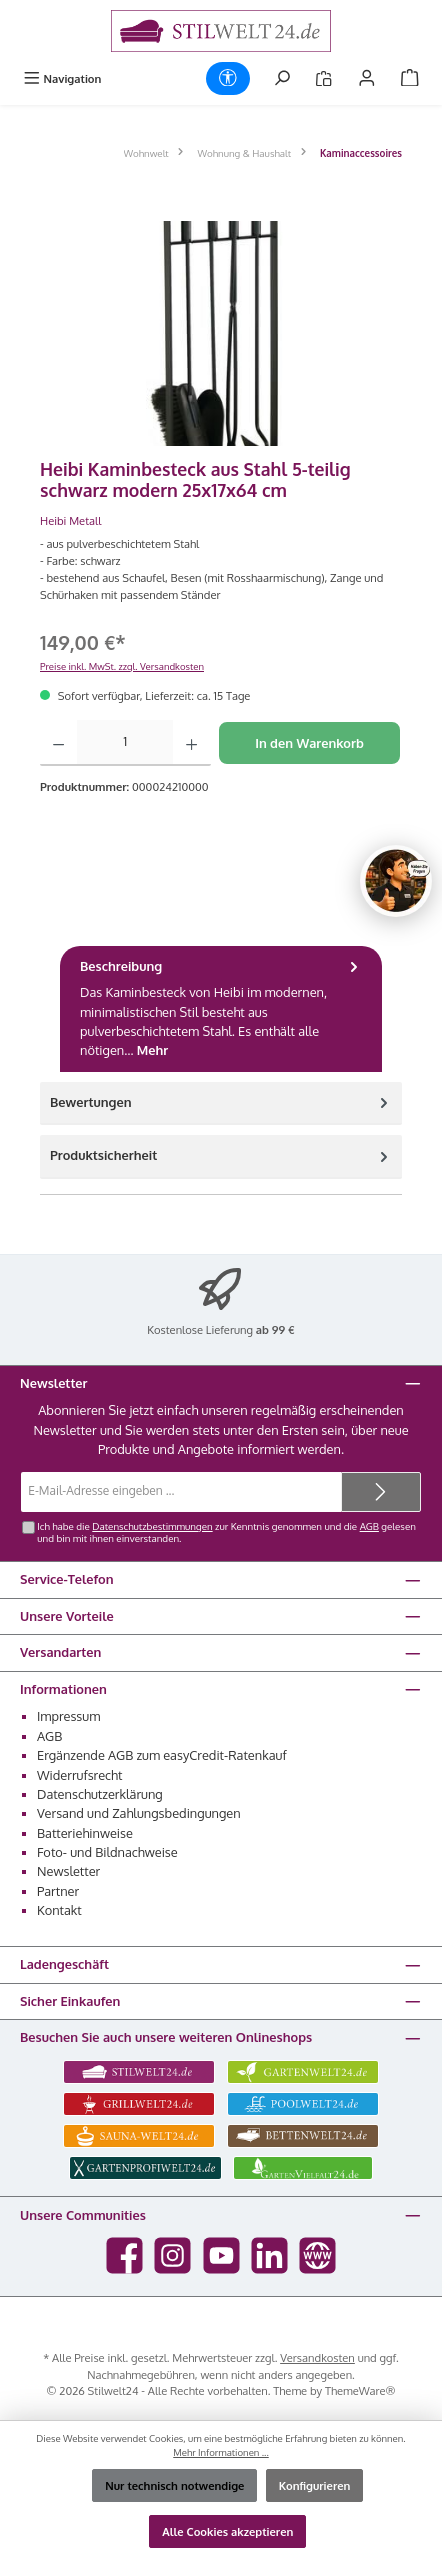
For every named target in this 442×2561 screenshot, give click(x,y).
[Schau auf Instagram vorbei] (172, 2255)
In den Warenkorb (309, 743)
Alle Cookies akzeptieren (227, 2531)
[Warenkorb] (410, 78)
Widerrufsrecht (80, 1775)
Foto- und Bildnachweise (107, 1852)
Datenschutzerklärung (100, 1794)
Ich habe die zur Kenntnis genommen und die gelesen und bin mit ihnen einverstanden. (226, 1532)
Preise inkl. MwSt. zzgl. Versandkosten (122, 666)
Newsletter (68, 1871)
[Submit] (381, 1492)
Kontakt (59, 1910)
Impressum (68, 1716)
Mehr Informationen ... (221, 2452)
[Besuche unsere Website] (317, 2255)
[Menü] (62, 78)
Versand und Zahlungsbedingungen (139, 1813)
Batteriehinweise (85, 1833)
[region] (221, 333)
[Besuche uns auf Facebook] (124, 2255)
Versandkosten (317, 2357)
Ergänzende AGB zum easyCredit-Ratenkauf (162, 1755)
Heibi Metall (70, 520)
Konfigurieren (315, 2485)
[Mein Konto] (367, 78)
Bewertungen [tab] (221, 1102)
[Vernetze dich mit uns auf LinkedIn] (269, 2255)
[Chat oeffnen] (396, 881)
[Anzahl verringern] (58, 743)
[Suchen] (282, 78)
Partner (58, 1891)
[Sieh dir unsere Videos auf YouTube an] (221, 2255)
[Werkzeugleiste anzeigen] (228, 78)
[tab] (221, 1009)
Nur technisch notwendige (174, 2485)
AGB (369, 1526)
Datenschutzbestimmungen (152, 1526)
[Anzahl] (125, 743)
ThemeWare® (360, 2390)
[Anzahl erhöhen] (191, 743)
